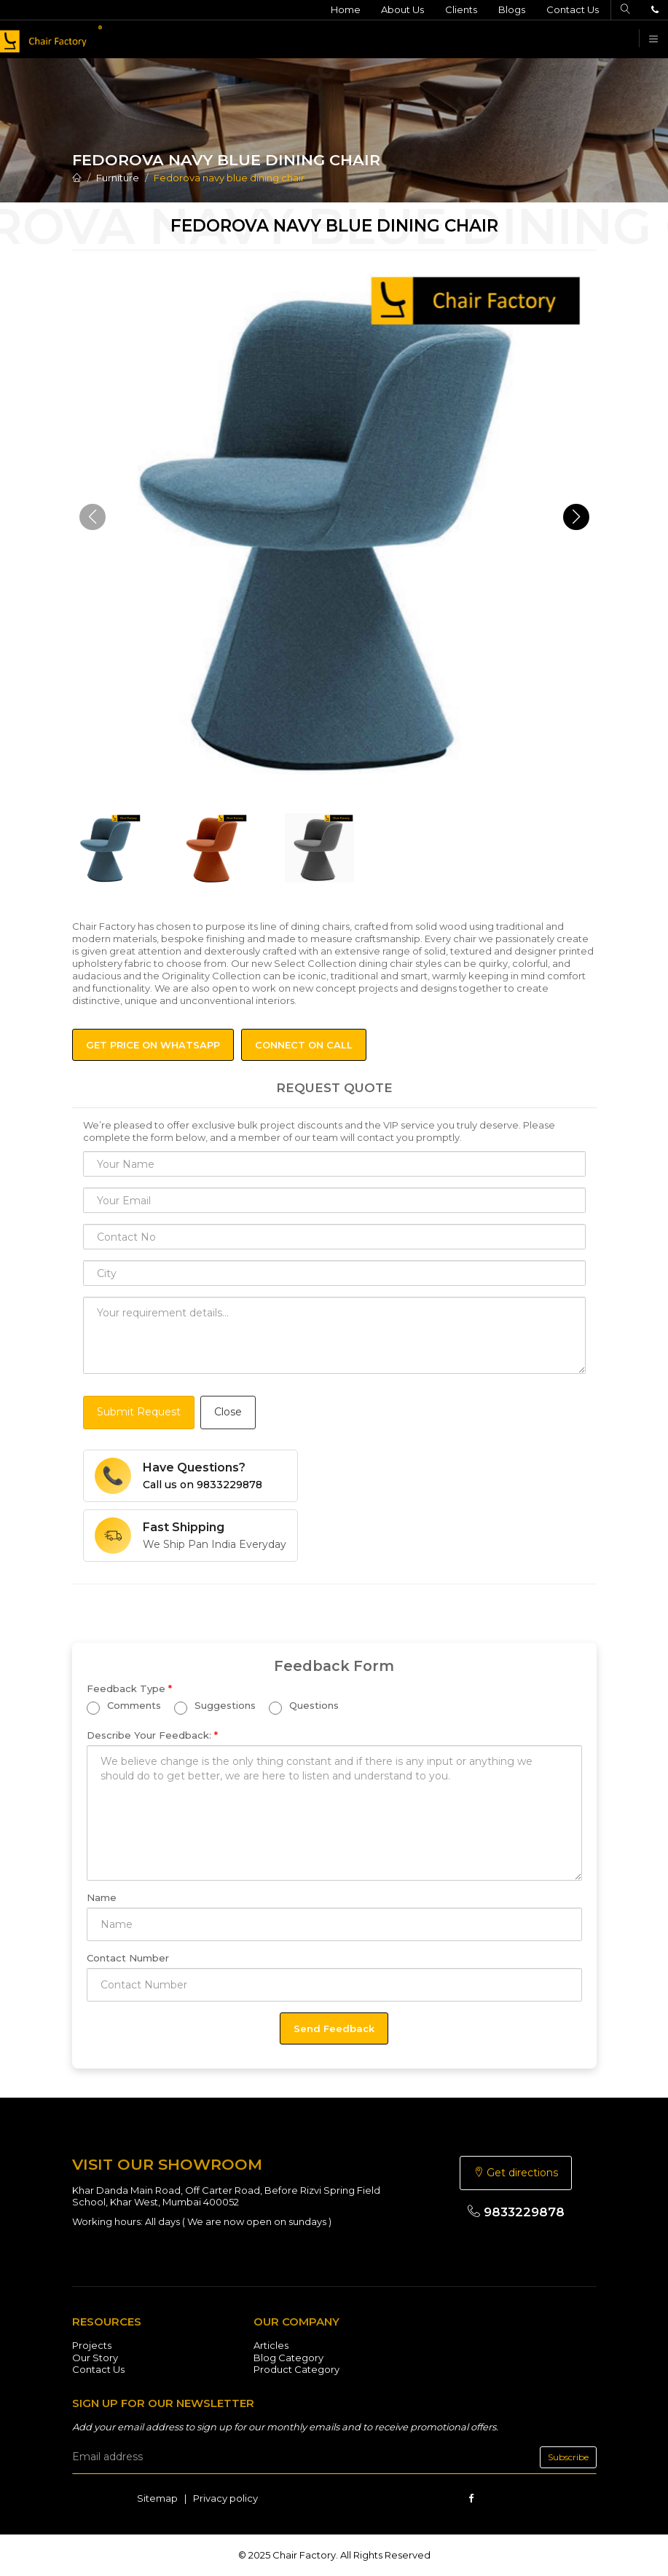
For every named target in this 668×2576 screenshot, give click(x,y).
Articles (271, 2345)
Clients (461, 9)
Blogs (511, 9)
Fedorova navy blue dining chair (229, 177)
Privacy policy (225, 2498)
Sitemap (157, 2498)
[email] (334, 2457)
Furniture (117, 177)
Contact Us (572, 9)
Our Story (95, 2357)
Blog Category (288, 2357)
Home (345, 9)
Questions (304, 1707)
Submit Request (139, 1411)
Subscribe (568, 2456)
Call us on (202, 1484)
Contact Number (128, 1958)
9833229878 (516, 2212)
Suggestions (215, 1707)
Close (228, 1411)
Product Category (296, 2369)
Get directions (516, 2172)
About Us (402, 9)
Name (102, 1897)
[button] (576, 517)
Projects (91, 2345)
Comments (124, 1707)
